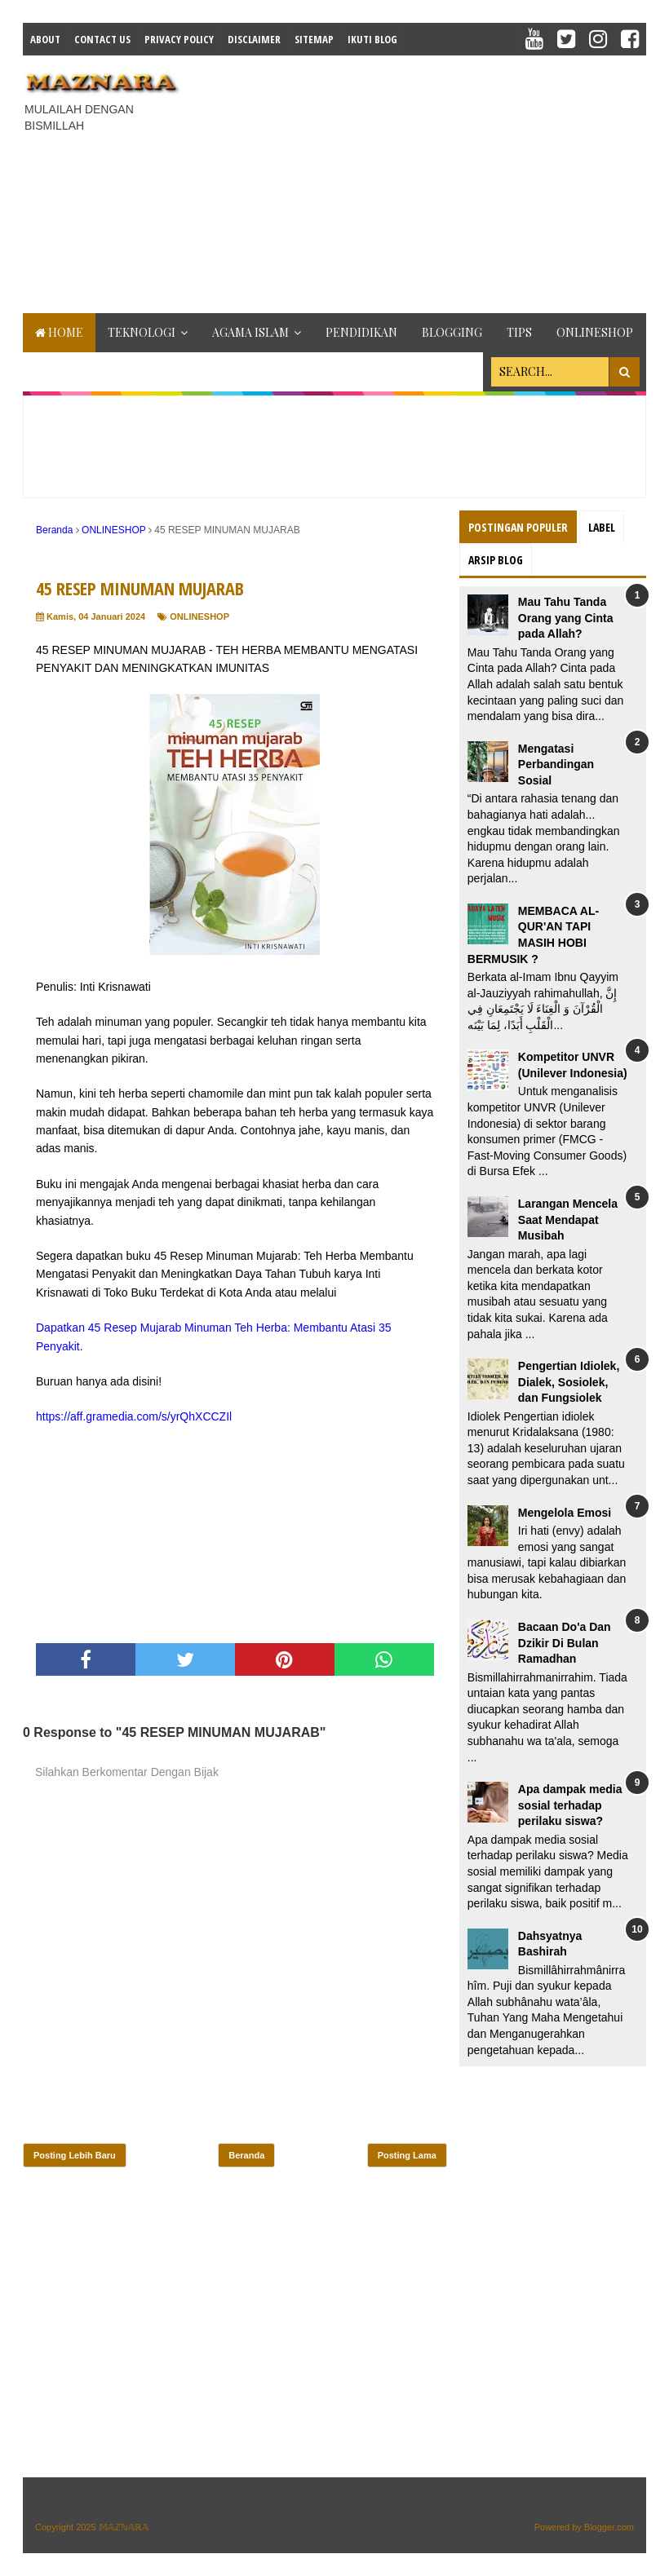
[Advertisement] (431, 182)
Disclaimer (254, 39)
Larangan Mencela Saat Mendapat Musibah (568, 1219)
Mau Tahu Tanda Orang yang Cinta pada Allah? (566, 617)
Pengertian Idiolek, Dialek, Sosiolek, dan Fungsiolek (568, 1381)
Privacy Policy (179, 39)
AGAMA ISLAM (250, 332)
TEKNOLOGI (141, 332)
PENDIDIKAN (361, 332)
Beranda (246, 2155)
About (45, 39)
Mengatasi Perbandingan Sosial (556, 764)
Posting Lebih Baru (74, 2155)
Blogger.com (609, 2527)
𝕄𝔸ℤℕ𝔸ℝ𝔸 (123, 2527)
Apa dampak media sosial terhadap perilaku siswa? (570, 1805)
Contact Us (102, 39)
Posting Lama (407, 2155)
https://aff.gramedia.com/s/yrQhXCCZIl (134, 1416)
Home (59, 332)
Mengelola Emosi (564, 1512)
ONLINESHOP (594, 332)
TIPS (519, 332)
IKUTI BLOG (372, 39)
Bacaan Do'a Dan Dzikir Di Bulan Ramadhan (564, 1642)
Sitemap (314, 39)
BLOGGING (452, 332)
